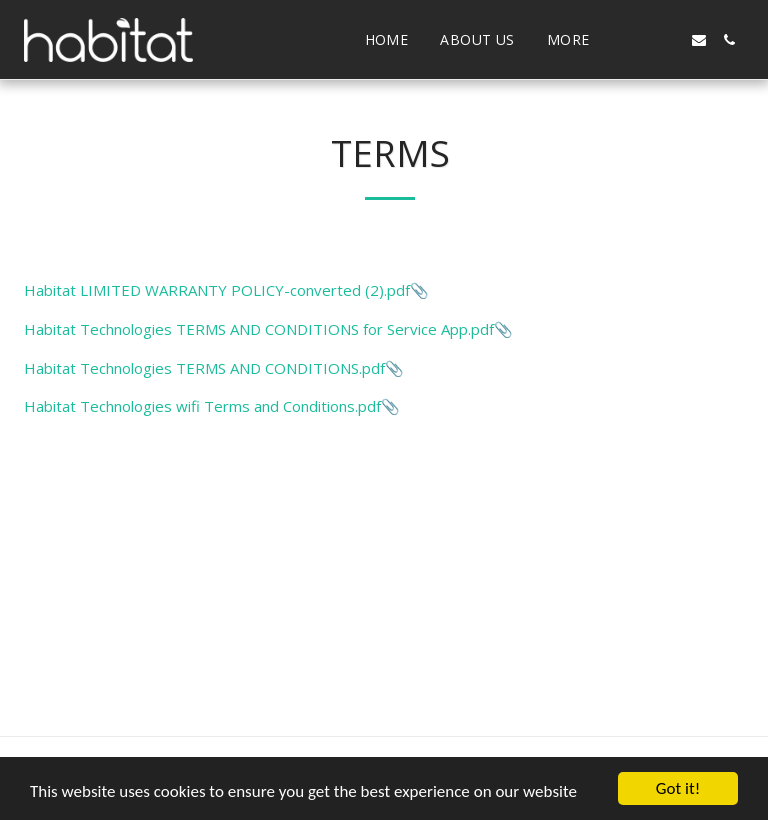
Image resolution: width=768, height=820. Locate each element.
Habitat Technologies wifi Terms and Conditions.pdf (202, 406)
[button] (639, 40)
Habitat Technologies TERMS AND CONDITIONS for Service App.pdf (259, 329)
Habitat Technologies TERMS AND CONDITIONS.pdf (204, 368)
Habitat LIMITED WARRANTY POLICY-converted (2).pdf (217, 290)
